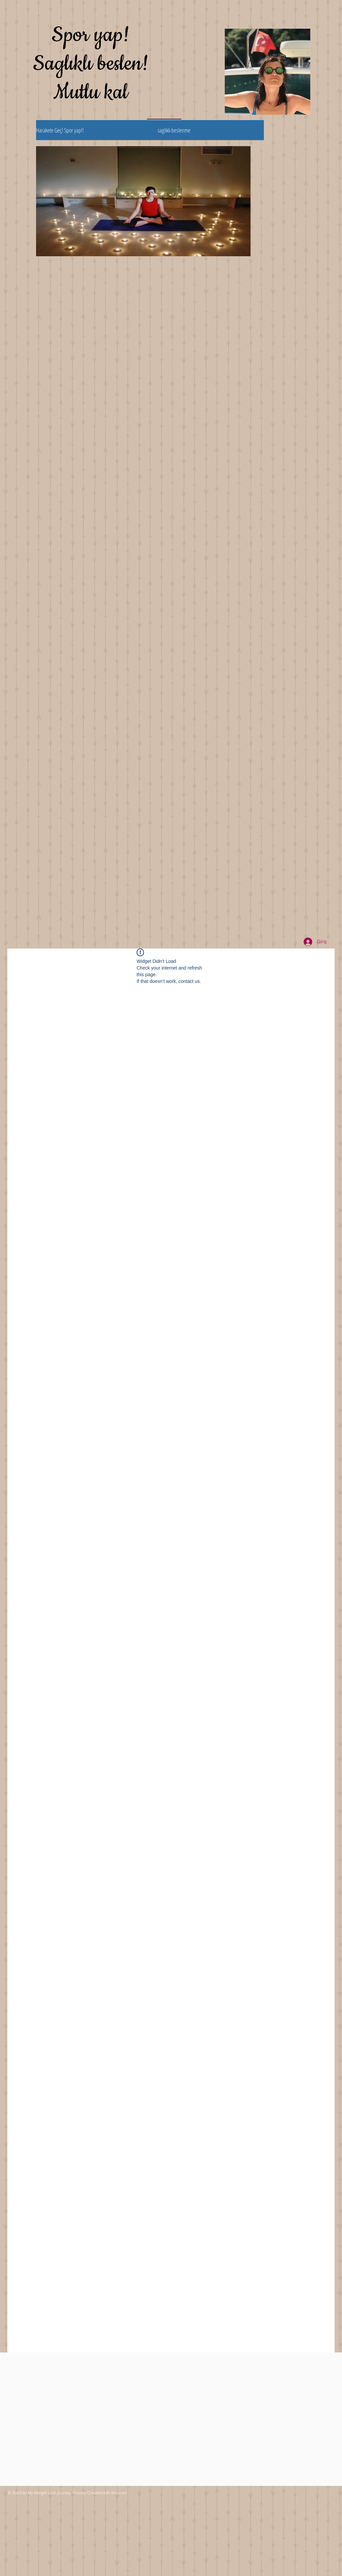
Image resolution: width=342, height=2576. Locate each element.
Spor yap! (91, 35)
